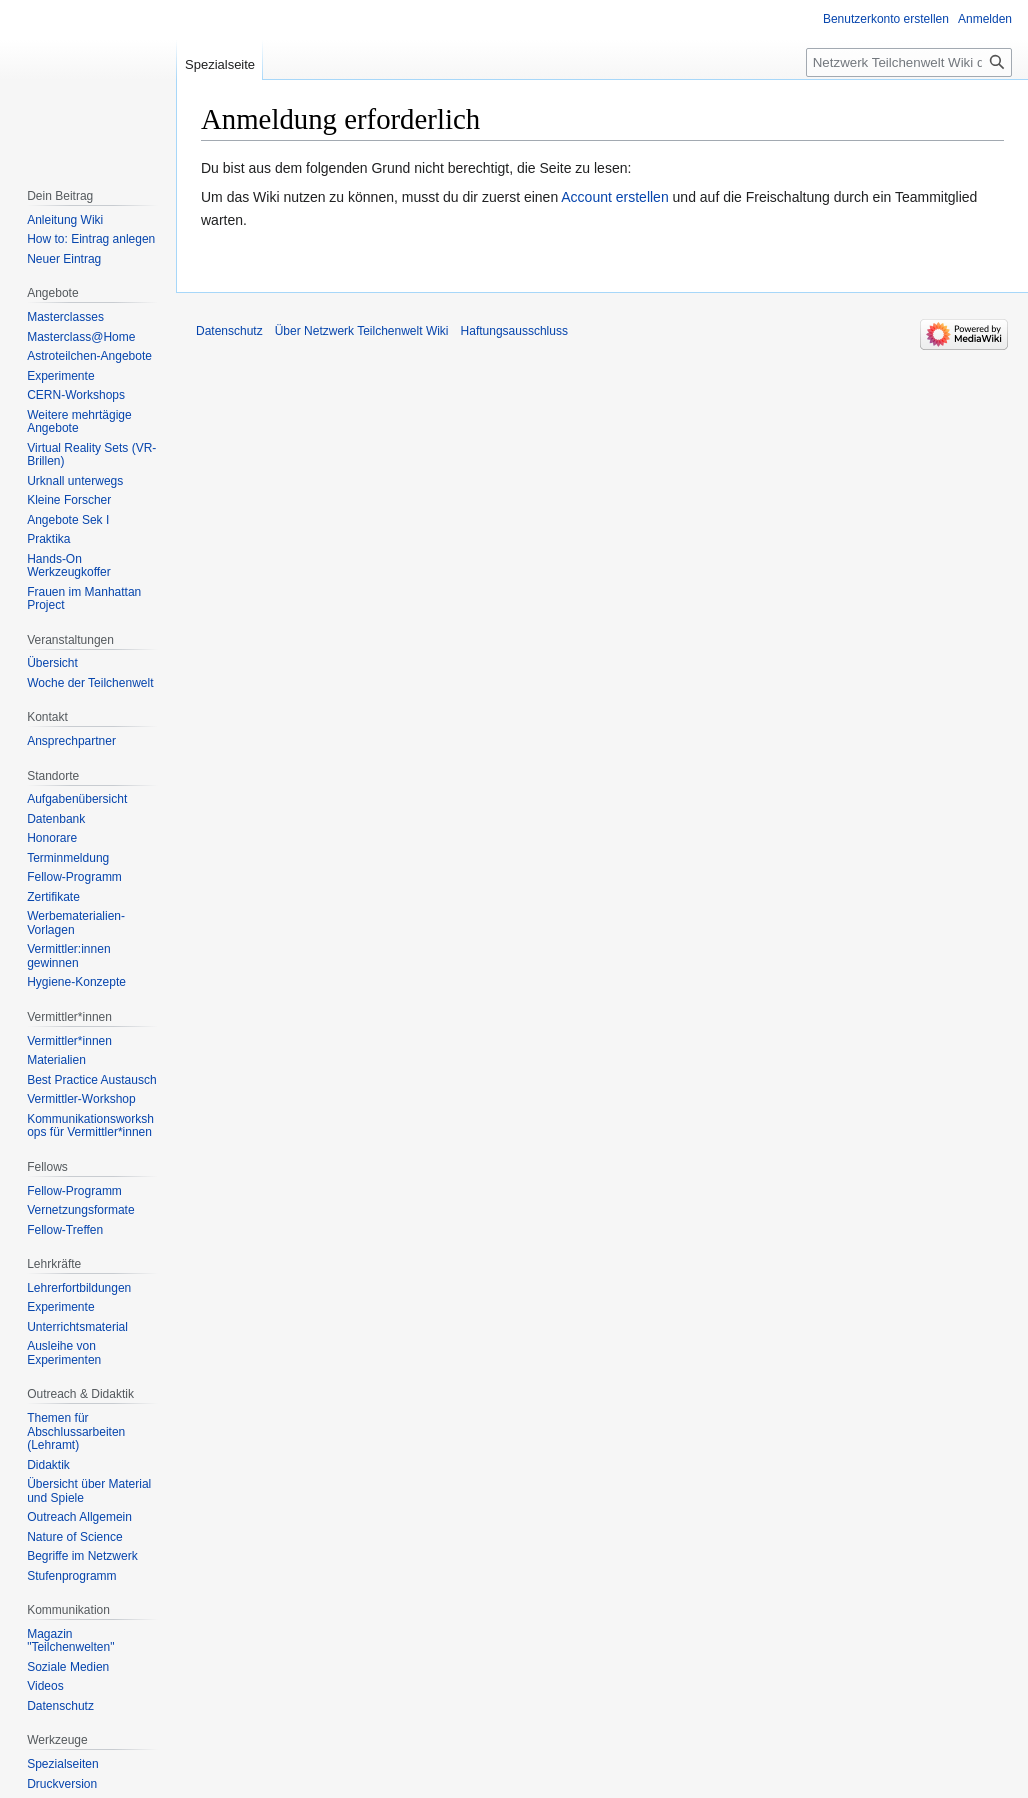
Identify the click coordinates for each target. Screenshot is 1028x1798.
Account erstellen (614, 197)
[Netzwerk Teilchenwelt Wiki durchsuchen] (909, 62)
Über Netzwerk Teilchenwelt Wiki (362, 331)
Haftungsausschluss (514, 331)
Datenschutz (229, 331)
